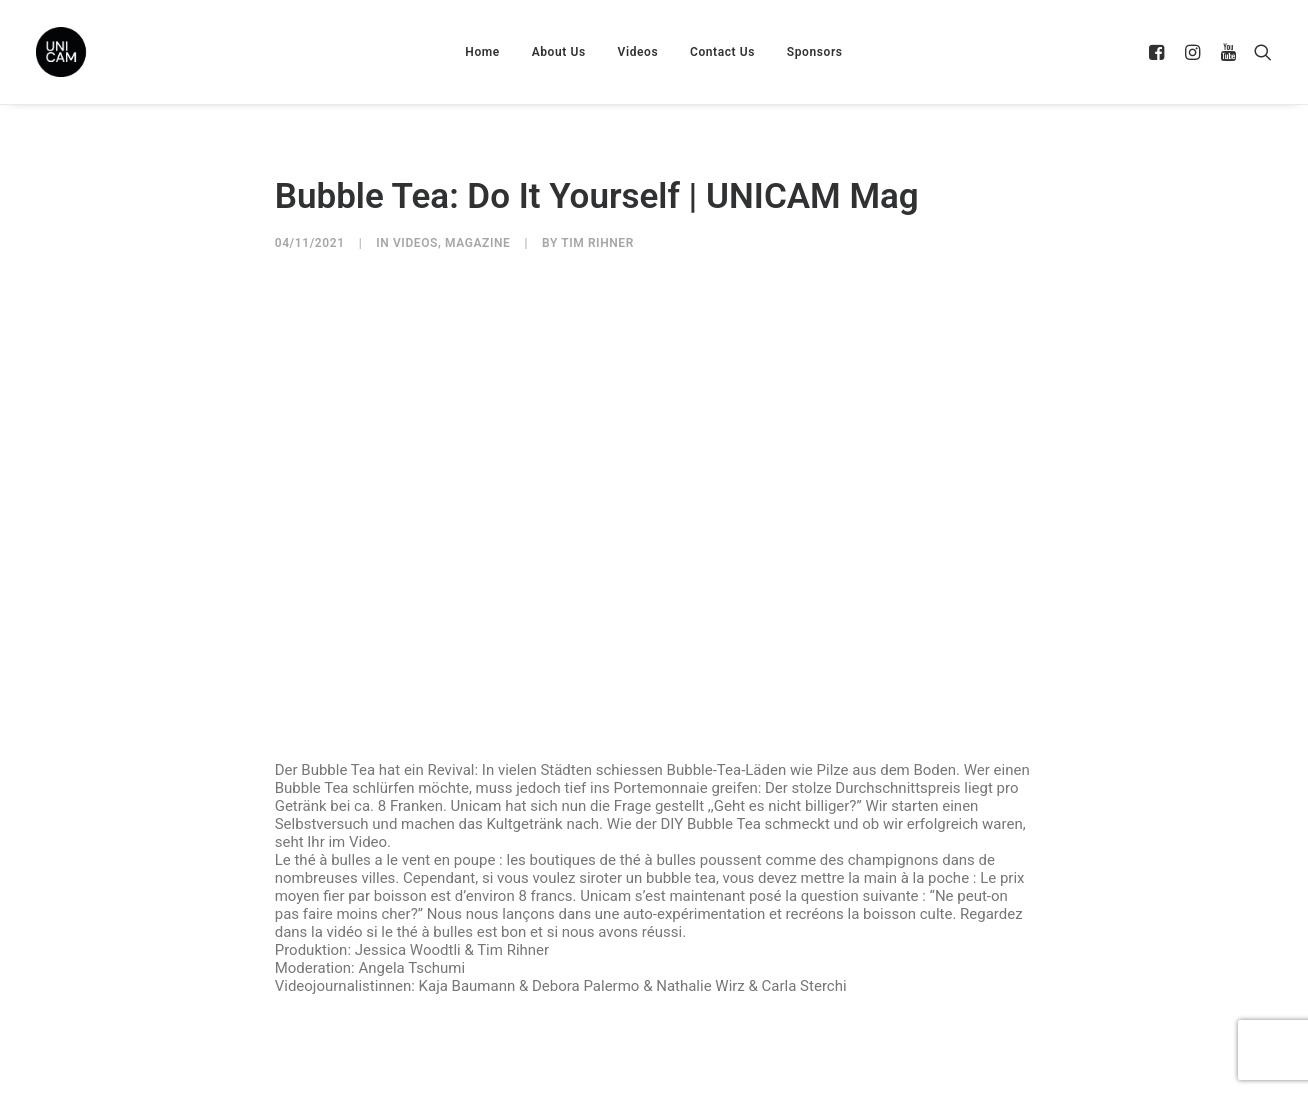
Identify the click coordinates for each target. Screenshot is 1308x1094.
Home (482, 52)
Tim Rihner (597, 243)
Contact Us (722, 52)
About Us (559, 52)
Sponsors (815, 52)
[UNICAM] (111, 52)
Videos (638, 52)
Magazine (477, 243)
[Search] (1258, 52)
